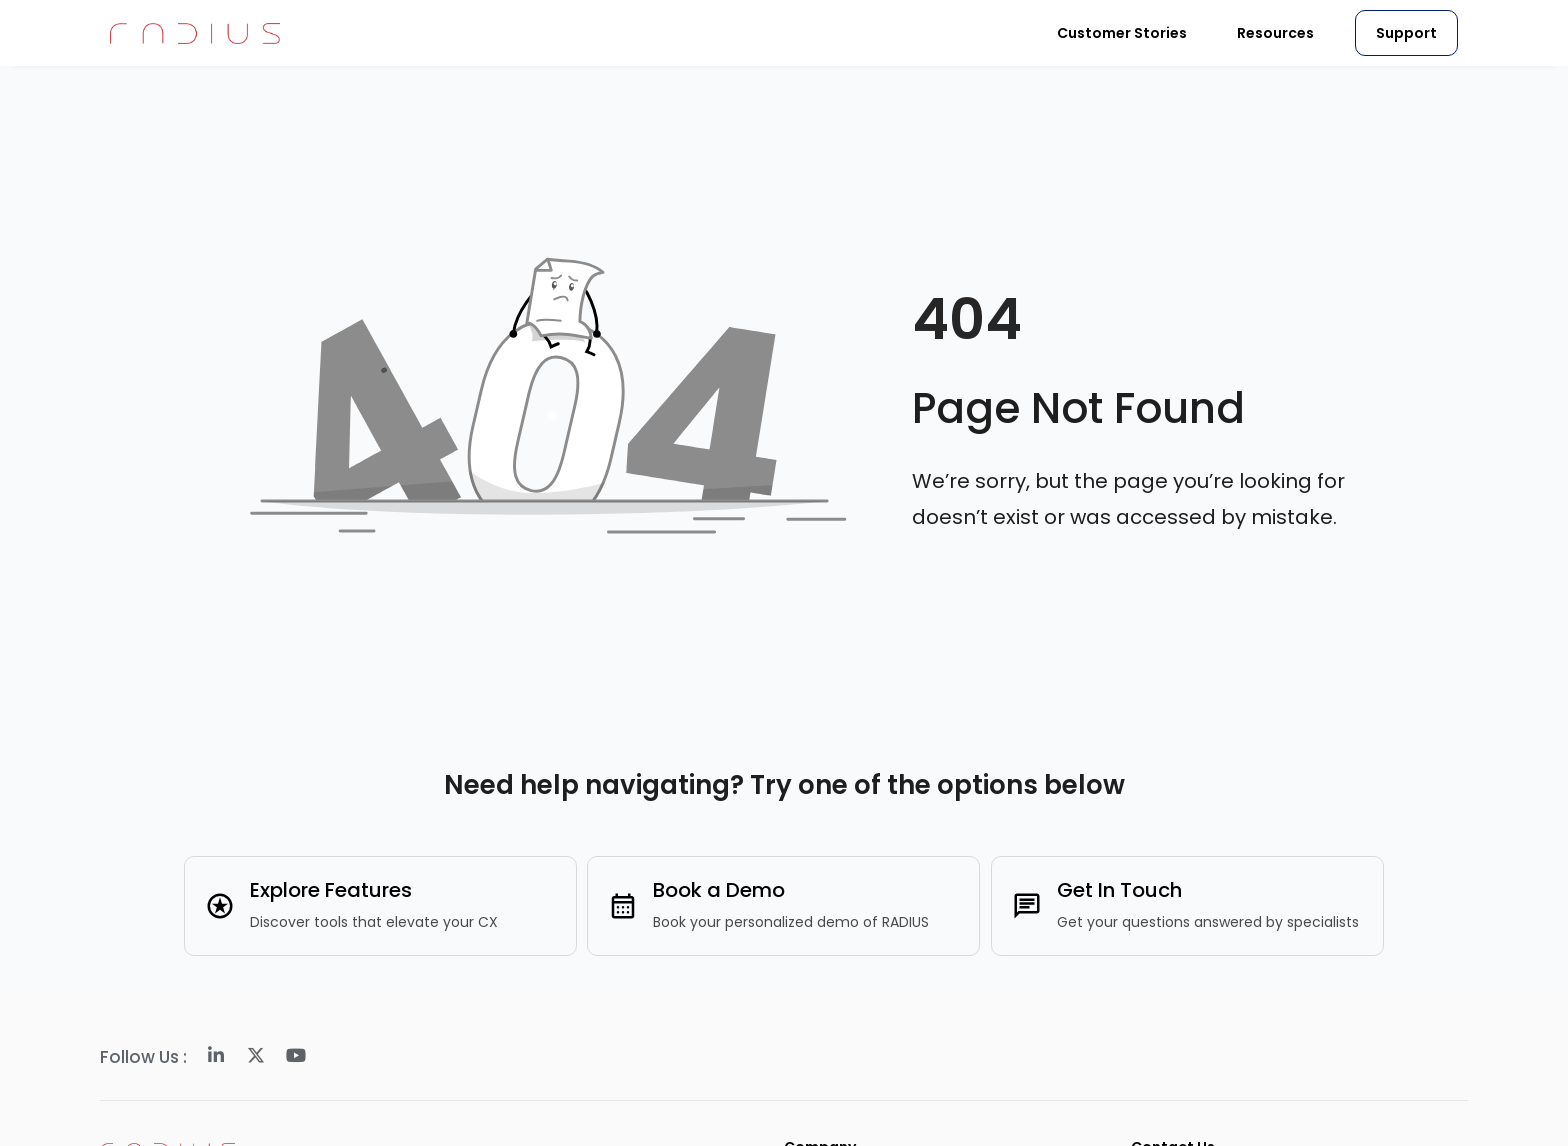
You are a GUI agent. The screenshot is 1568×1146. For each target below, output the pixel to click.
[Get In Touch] (1027, 906)
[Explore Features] (220, 906)
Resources (1275, 33)
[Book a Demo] (623, 906)
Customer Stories (1122, 33)
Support (1406, 33)
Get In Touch (1119, 890)
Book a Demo (719, 890)
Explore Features (331, 890)
